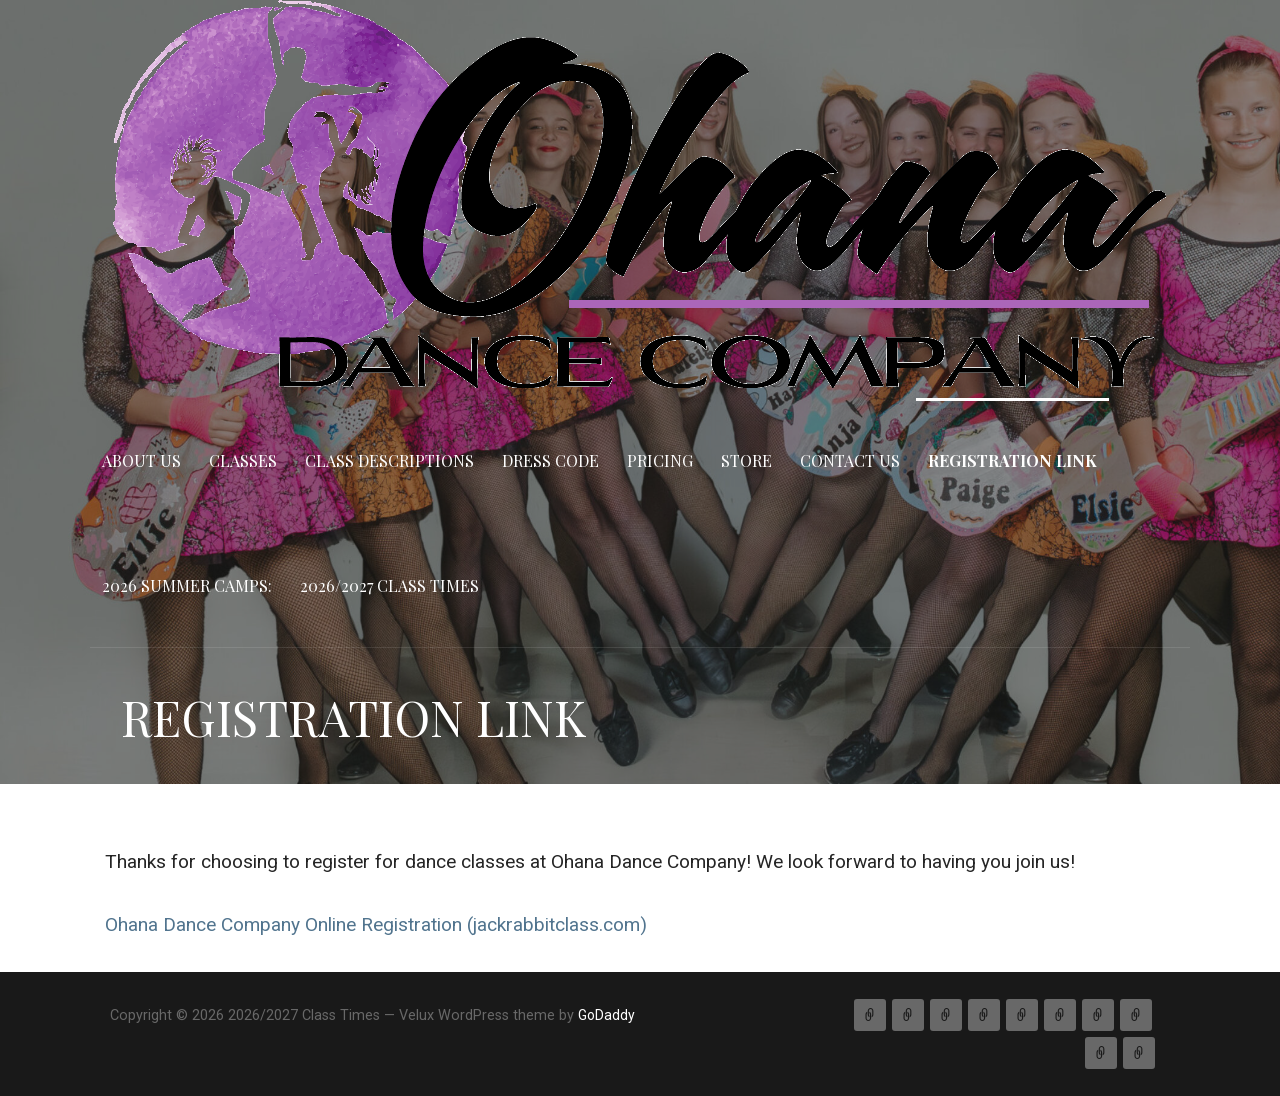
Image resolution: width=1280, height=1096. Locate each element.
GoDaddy (606, 1015)
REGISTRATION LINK (1012, 460)
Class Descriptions (389, 460)
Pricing (660, 460)
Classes (243, 460)
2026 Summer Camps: (187, 585)
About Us (141, 460)
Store (746, 460)
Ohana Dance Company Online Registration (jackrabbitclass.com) (376, 924)
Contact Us (850, 460)
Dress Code (550, 460)
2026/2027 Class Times (389, 585)
